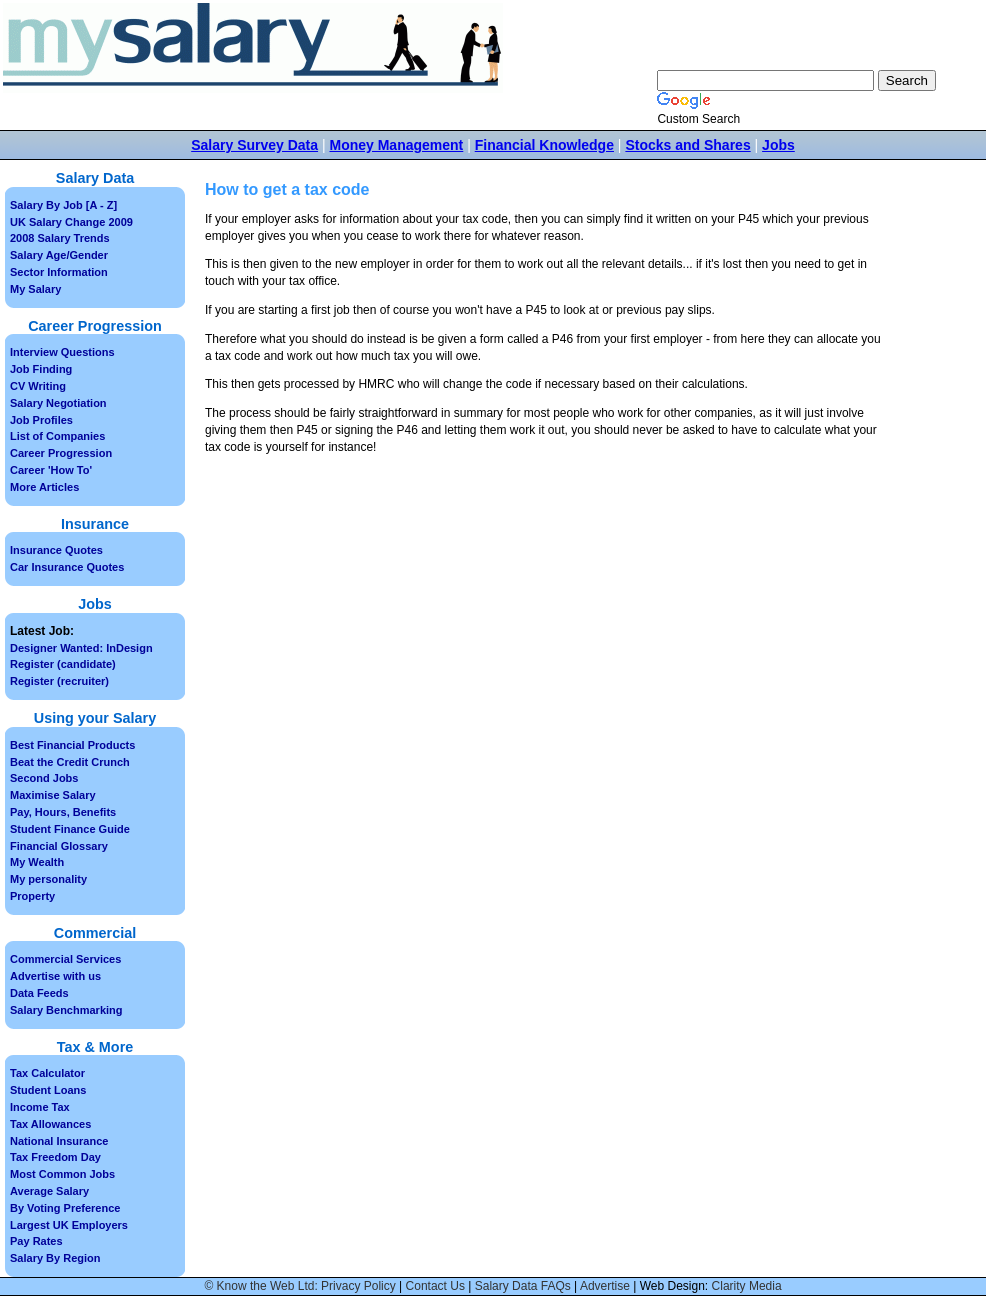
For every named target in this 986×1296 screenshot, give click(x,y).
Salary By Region (55, 1258)
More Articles (44, 487)
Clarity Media (747, 1286)
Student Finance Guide (70, 829)
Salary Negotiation (58, 403)
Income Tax (40, 1107)
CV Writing (38, 386)
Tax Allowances (50, 1124)
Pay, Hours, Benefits (63, 812)
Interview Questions (62, 352)
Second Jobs (44, 778)
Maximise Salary (53, 795)
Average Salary (49, 1191)
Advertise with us (55, 976)
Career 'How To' (51, 470)
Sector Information (59, 272)
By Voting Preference (65, 1208)
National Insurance (59, 1141)
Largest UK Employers (69, 1225)
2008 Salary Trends (60, 238)
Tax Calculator (47, 1073)
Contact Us (435, 1286)
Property (32, 896)
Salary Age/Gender (59, 255)
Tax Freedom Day (55, 1157)
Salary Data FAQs (523, 1286)
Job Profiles (41, 420)
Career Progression (61, 453)
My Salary (35, 289)
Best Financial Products (72, 745)
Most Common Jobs (62, 1174)
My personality (48, 879)
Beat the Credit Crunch (70, 762)
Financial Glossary (59, 846)
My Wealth (37, 862)
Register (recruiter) (59, 681)
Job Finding (41, 369)
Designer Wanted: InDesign (81, 648)
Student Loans (48, 1090)
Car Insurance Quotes (67, 567)
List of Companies (57, 436)
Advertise (605, 1286)
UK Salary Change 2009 (71, 222)
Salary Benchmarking (66, 1010)
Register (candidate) (63, 664)
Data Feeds (39, 993)
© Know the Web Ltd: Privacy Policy (299, 1286)
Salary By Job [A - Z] (63, 205)
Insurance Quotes (56, 550)
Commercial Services (65, 959)
